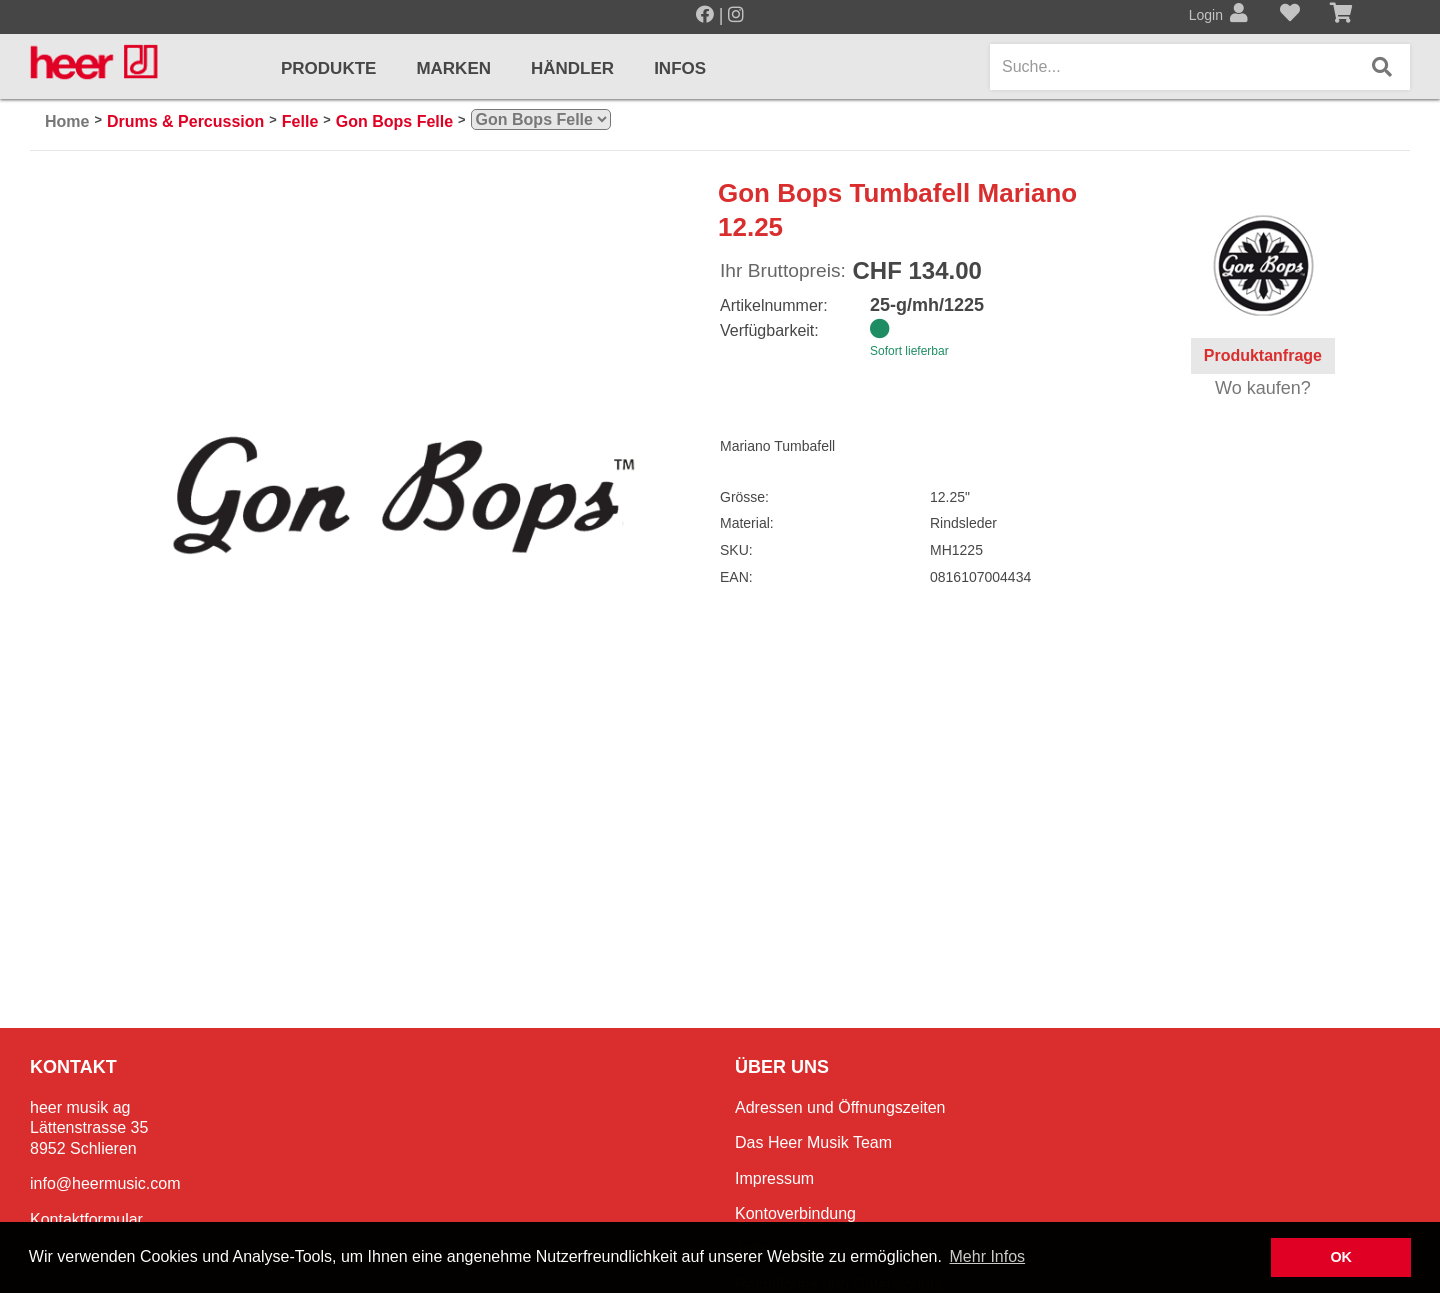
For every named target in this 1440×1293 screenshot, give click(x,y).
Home (67, 121)
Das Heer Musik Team (813, 1142)
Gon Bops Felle (394, 121)
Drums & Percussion (185, 121)
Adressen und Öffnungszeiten (840, 1107)
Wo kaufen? (1263, 388)
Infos (680, 68)
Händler (572, 68)
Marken (453, 68)
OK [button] (1341, 1257)
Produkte (328, 68)
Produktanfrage (1263, 355)
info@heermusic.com (105, 1183)
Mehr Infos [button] (988, 1256)
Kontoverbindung (795, 1213)
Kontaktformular (86, 1219)
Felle (300, 121)
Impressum (774, 1178)
